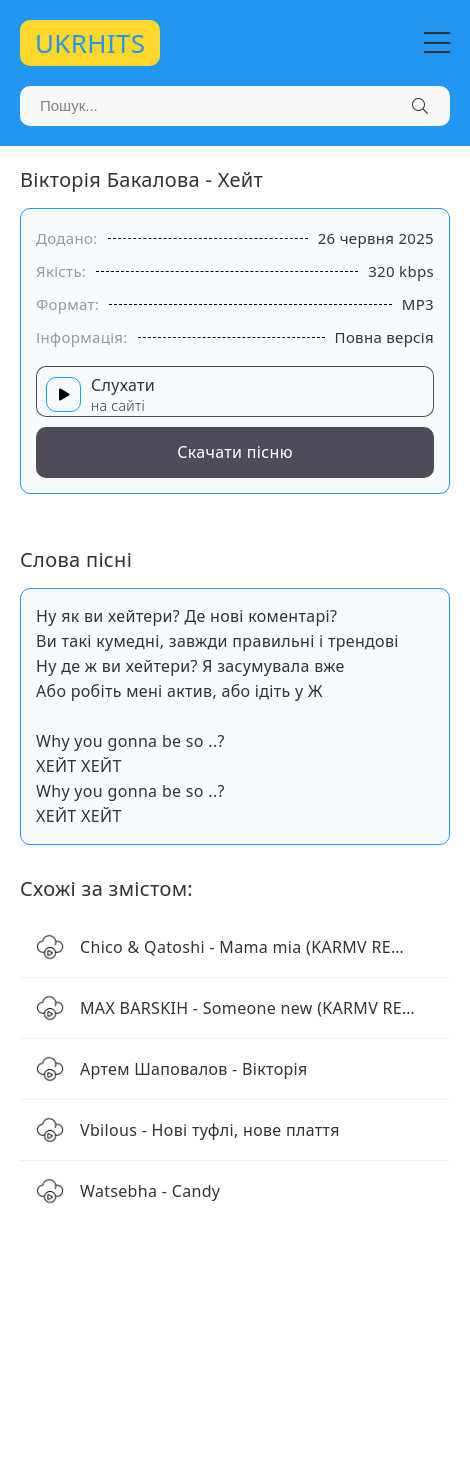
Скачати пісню (235, 452)
